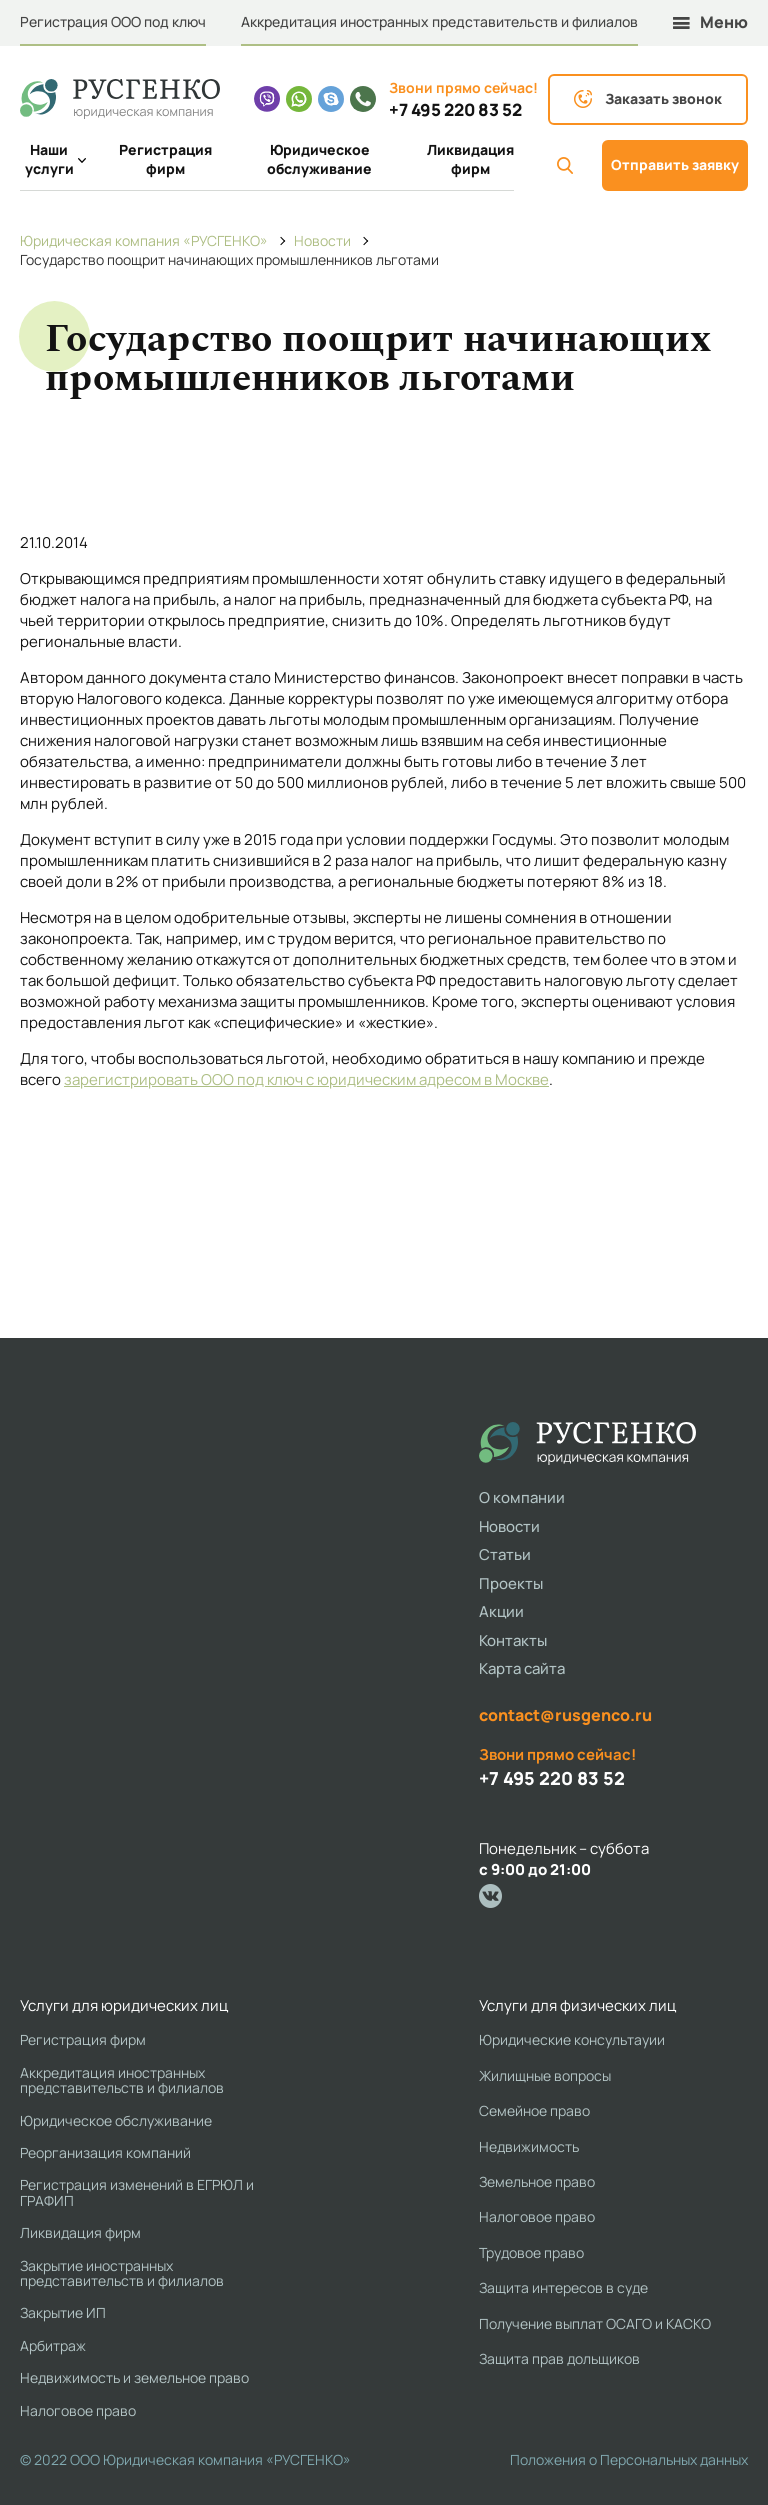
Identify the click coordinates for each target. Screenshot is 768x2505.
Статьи (505, 1554)
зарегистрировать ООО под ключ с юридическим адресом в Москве (306, 1079)
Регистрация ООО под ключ (113, 21)
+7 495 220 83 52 (455, 110)
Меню (710, 22)
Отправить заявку (675, 164)
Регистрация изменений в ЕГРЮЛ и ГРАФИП (137, 2192)
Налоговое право (78, 2410)
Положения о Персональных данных (629, 2459)
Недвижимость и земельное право (134, 2377)
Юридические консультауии (572, 2039)
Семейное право (534, 2110)
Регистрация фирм (165, 159)
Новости (509, 1526)
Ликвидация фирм (470, 159)
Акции (501, 1611)
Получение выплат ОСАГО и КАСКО (595, 2323)
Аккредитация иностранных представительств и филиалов (439, 21)
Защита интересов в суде (563, 2287)
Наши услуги (52, 159)
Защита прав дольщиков (559, 2358)
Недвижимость (529, 2146)
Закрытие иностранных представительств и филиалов (122, 2273)
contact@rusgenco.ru (565, 1715)
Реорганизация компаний (105, 2152)
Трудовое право (531, 2252)
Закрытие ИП (63, 2312)
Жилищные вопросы (545, 2075)
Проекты (511, 1583)
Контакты (513, 1640)
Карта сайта (522, 1668)
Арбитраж (53, 2345)
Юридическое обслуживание (319, 159)
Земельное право (537, 2181)
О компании (522, 1497)
